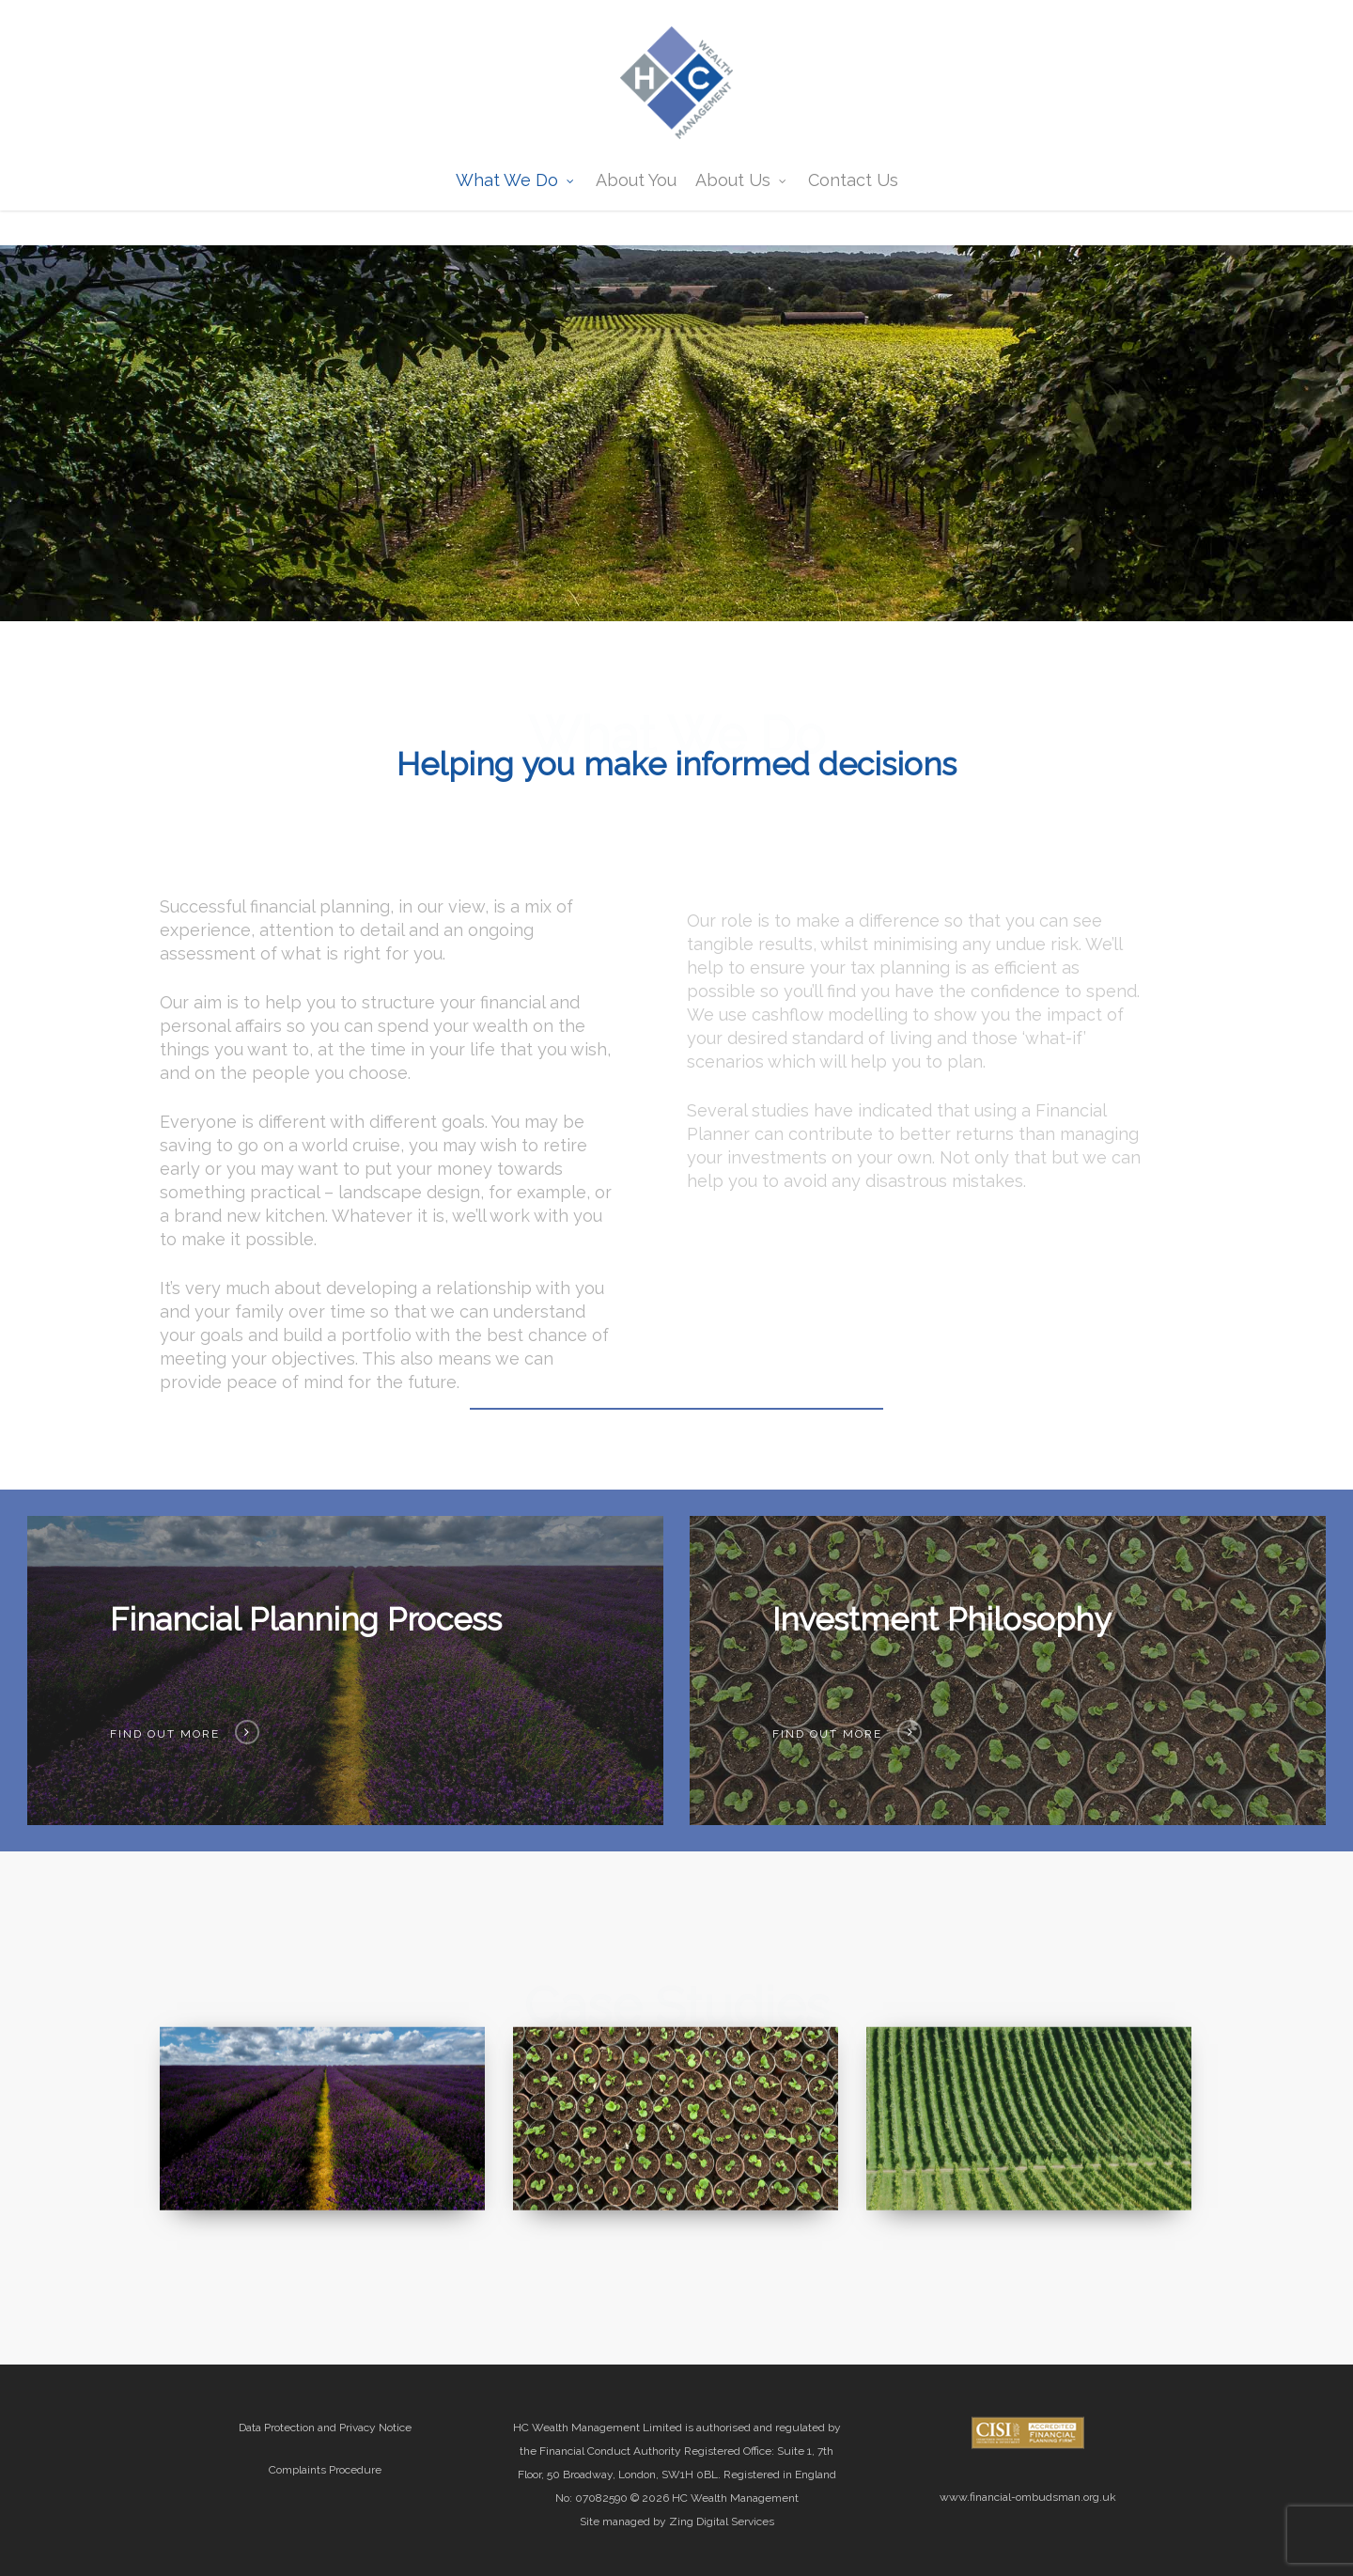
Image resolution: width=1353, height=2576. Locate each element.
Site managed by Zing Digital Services (677, 2521)
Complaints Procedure (325, 2469)
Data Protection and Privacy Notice (325, 2427)
